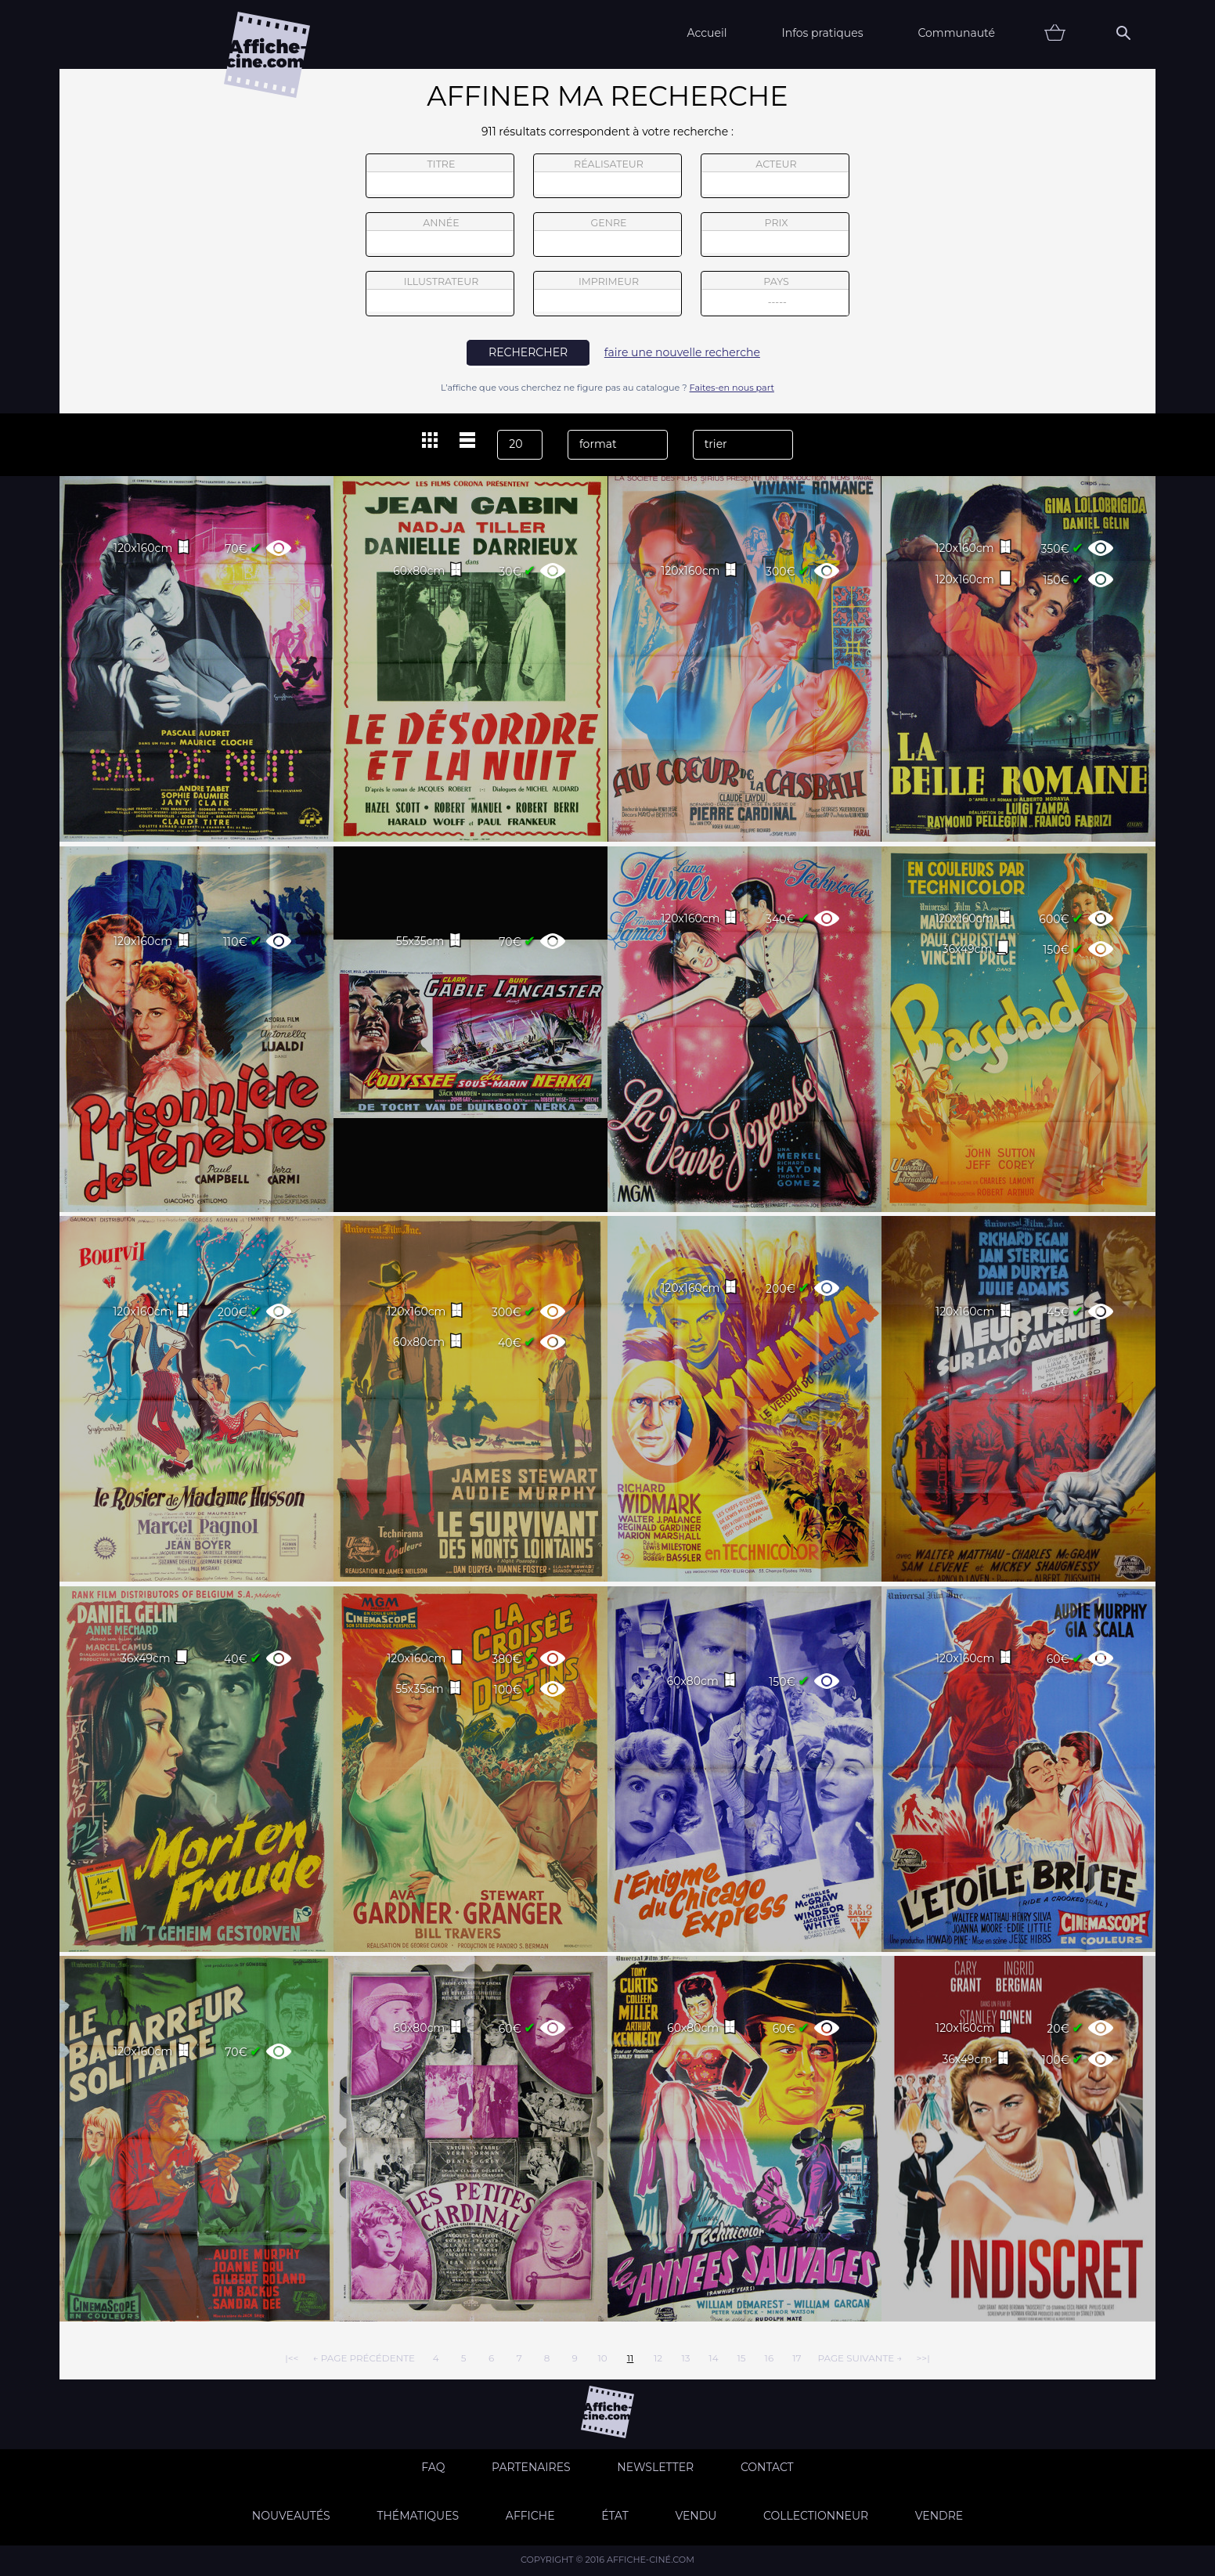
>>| (923, 2358)
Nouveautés (291, 2516)
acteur (775, 176)
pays (775, 296)
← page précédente (363, 2358)
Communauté (956, 33)
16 (769, 2358)
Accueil (706, 33)
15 (741, 2358)
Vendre (939, 2516)
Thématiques (418, 2516)
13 (685, 2358)
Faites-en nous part (732, 387)
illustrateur (440, 294)
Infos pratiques (822, 33)
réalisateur (607, 176)
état (615, 2516)
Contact (767, 2467)
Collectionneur (815, 2516)
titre (440, 176)
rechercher (528, 352)
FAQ (433, 2467)
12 (658, 2358)
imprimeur (607, 294)
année (440, 235)
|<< (292, 2358)
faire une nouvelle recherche (682, 352)
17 (796, 2358)
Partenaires (531, 2467)
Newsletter (655, 2467)
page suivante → (859, 2358)
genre (608, 237)
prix (775, 235)
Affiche (530, 2516)
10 (602, 2358)
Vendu (695, 2516)
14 (713, 2358)
